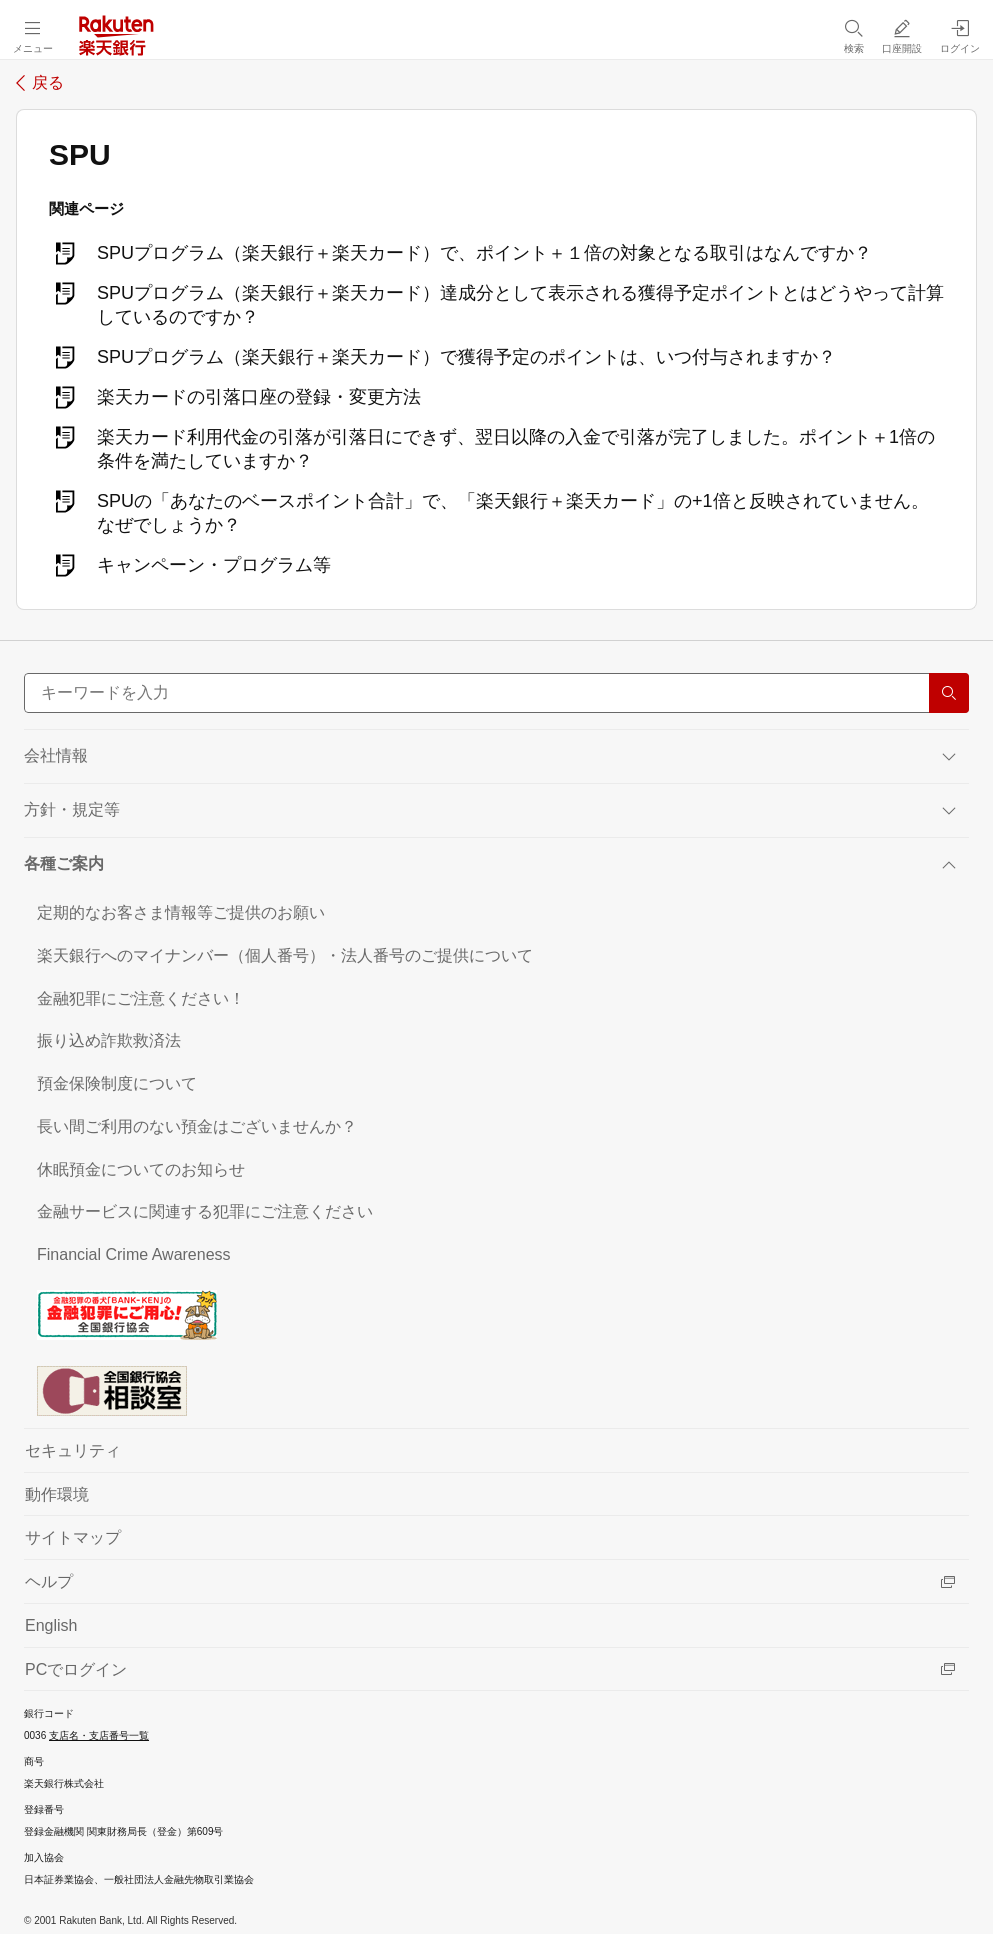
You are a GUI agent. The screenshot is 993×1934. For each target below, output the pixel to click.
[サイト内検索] (496, 693)
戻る (48, 83)
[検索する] (949, 693)
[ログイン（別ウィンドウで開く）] (960, 36)
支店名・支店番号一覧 (99, 1735)
